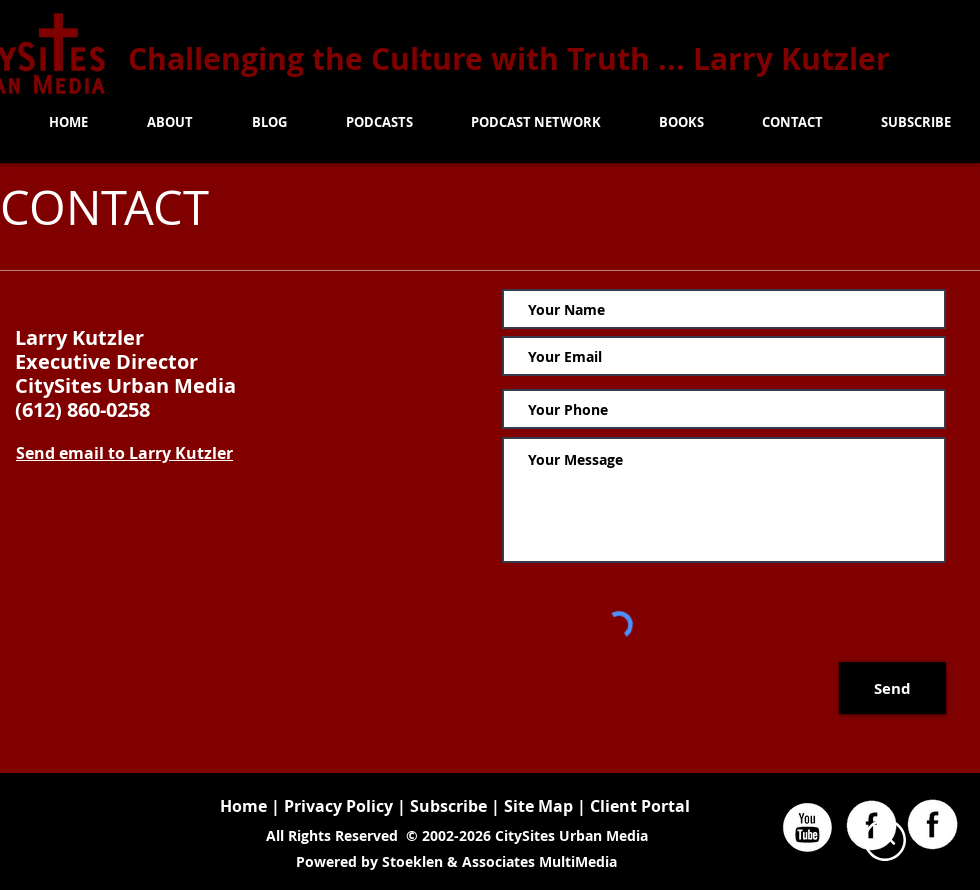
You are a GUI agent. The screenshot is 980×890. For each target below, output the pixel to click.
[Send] (892, 688)
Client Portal (640, 806)
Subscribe (448, 806)
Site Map (540, 806)
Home (243, 806)
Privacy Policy (338, 806)
